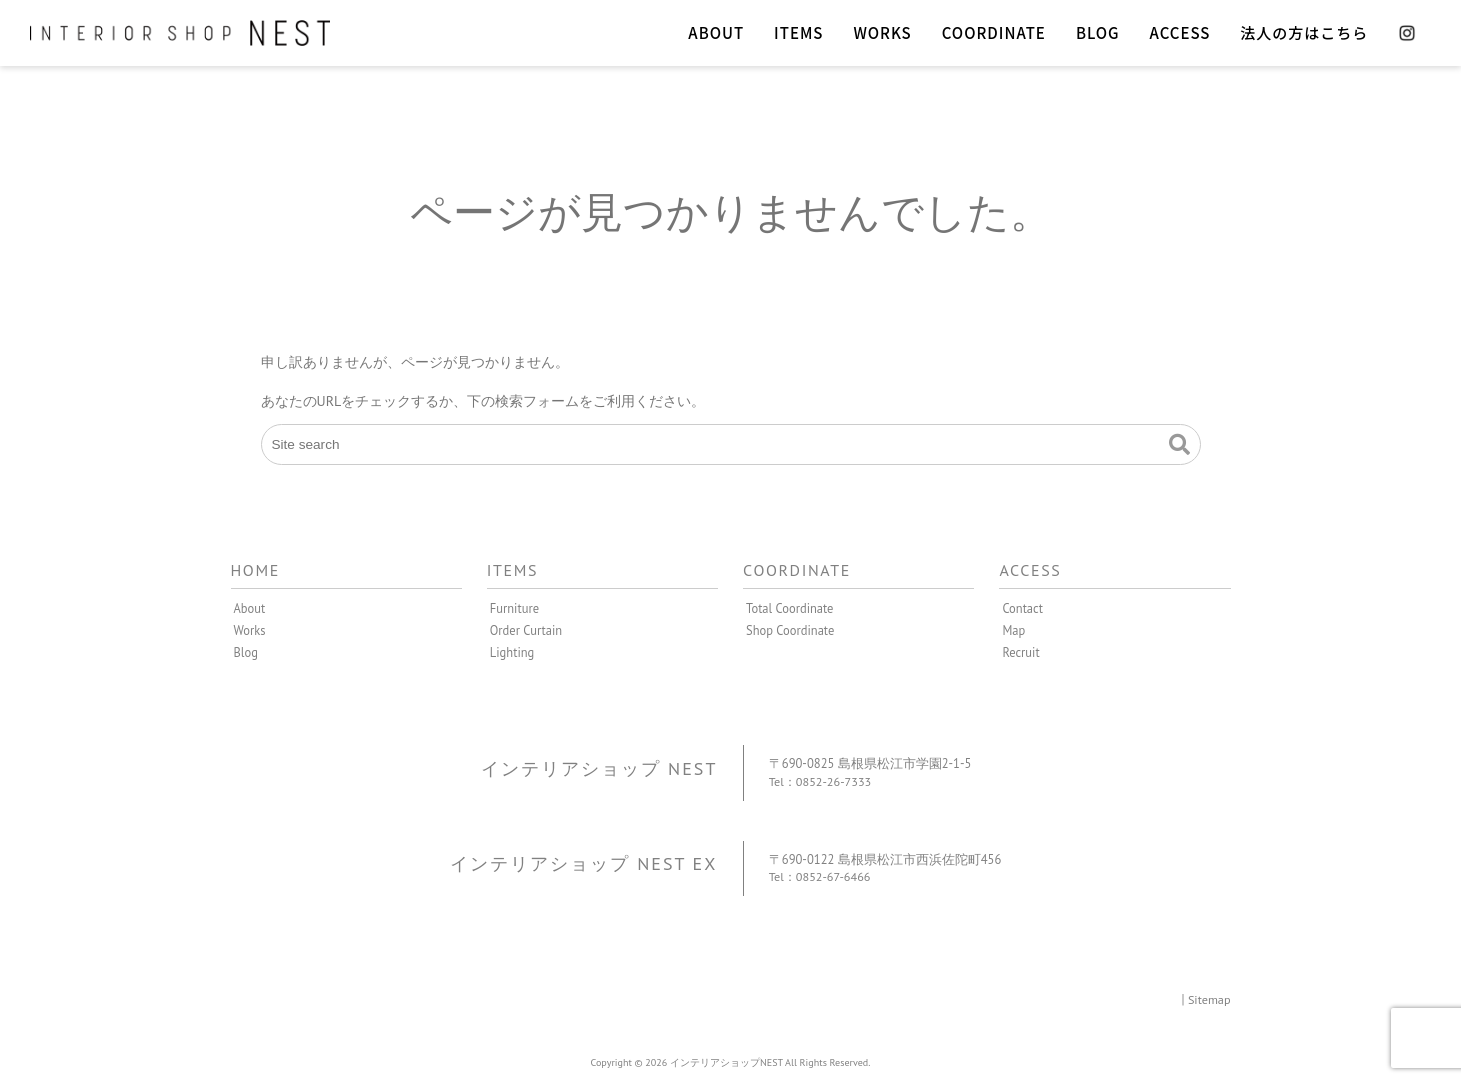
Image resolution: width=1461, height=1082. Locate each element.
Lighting (512, 652)
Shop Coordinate (790, 630)
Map (1013, 630)
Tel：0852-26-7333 (822, 781)
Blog (246, 652)
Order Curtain (526, 630)
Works (250, 630)
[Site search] (731, 445)
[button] (1179, 445)
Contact (1022, 608)
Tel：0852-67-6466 (821, 876)
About (250, 608)
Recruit (1021, 652)
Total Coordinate (790, 608)
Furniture (515, 608)
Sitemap (1209, 999)
